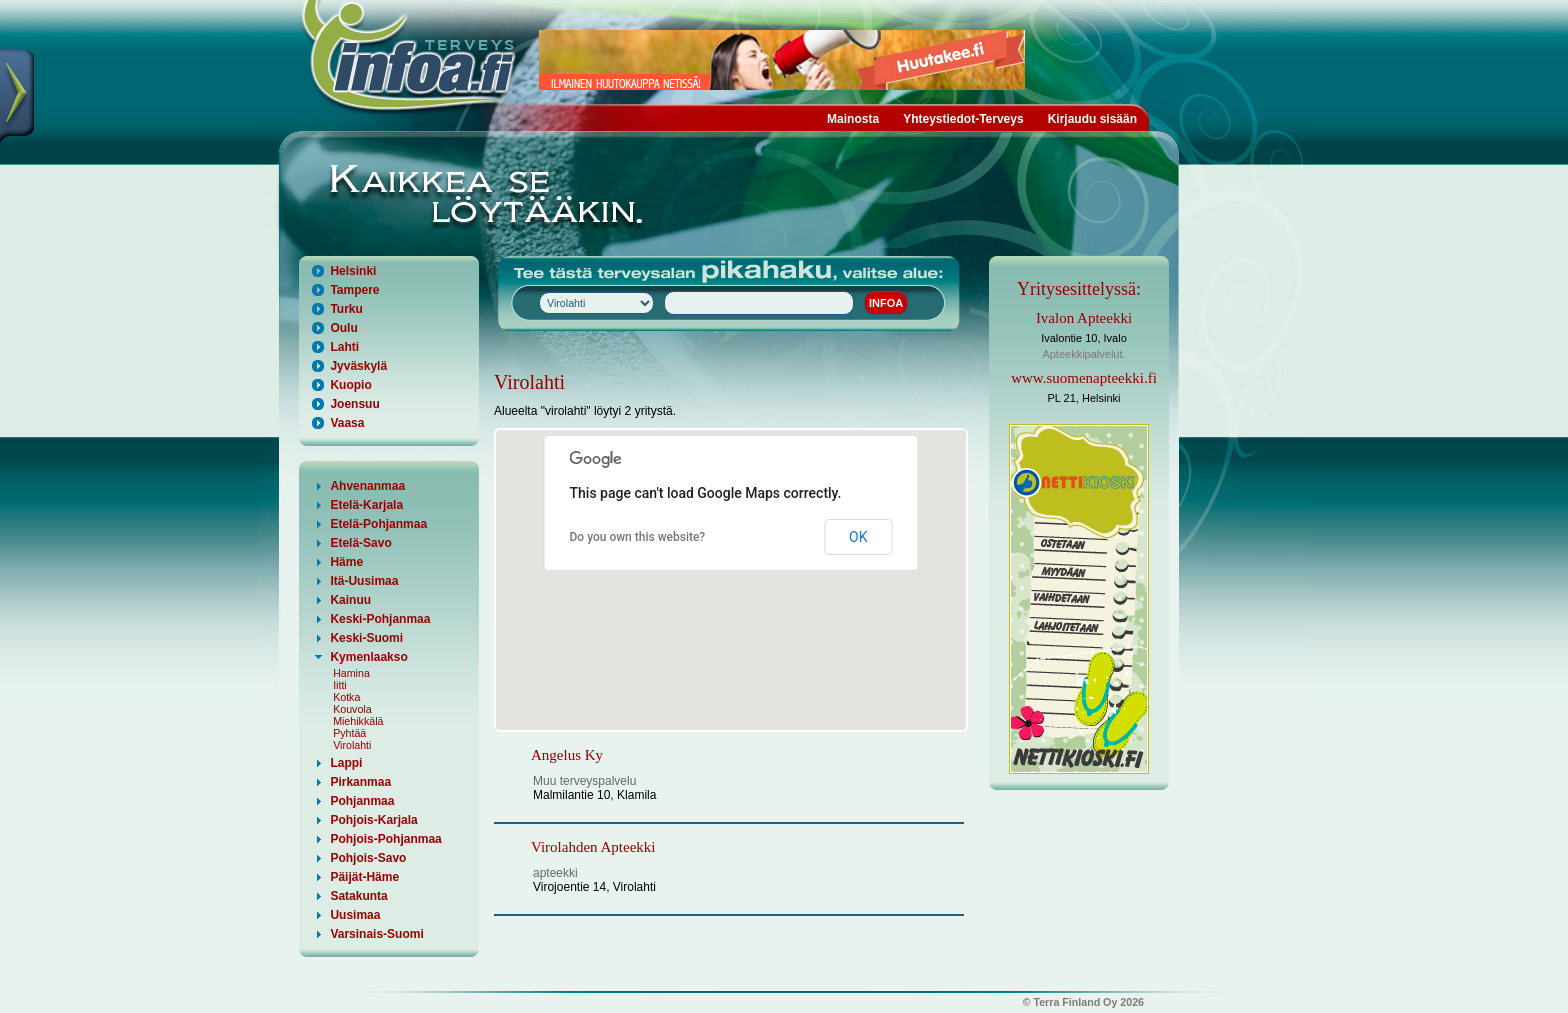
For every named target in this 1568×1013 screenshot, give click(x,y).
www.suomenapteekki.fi (1084, 378)
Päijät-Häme (364, 877)
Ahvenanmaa (367, 486)
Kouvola (352, 709)
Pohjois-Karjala (373, 820)
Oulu (343, 328)
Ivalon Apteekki (1084, 318)
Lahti (344, 347)
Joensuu (354, 404)
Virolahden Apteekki (593, 847)
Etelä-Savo (360, 543)
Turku (346, 309)
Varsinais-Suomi (376, 934)
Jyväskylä (358, 366)
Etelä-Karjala (366, 505)
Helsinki (353, 271)
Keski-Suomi (366, 638)
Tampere (354, 290)
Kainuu (350, 600)
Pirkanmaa (360, 782)
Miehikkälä (358, 721)
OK (858, 537)
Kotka (346, 697)
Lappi (346, 763)
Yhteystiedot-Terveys (963, 119)
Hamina (351, 673)
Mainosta (853, 119)
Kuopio (350, 385)
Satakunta (358, 896)
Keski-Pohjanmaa (380, 619)
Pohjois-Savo (368, 858)
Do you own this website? (638, 537)
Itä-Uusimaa (364, 581)
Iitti (340, 685)
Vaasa (347, 423)
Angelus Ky (567, 755)
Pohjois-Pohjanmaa (385, 839)
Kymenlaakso (368, 657)
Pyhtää (349, 733)
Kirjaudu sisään (1092, 119)
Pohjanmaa (362, 801)
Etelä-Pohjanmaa (378, 524)
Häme (346, 562)
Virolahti (352, 745)
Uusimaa (355, 915)
